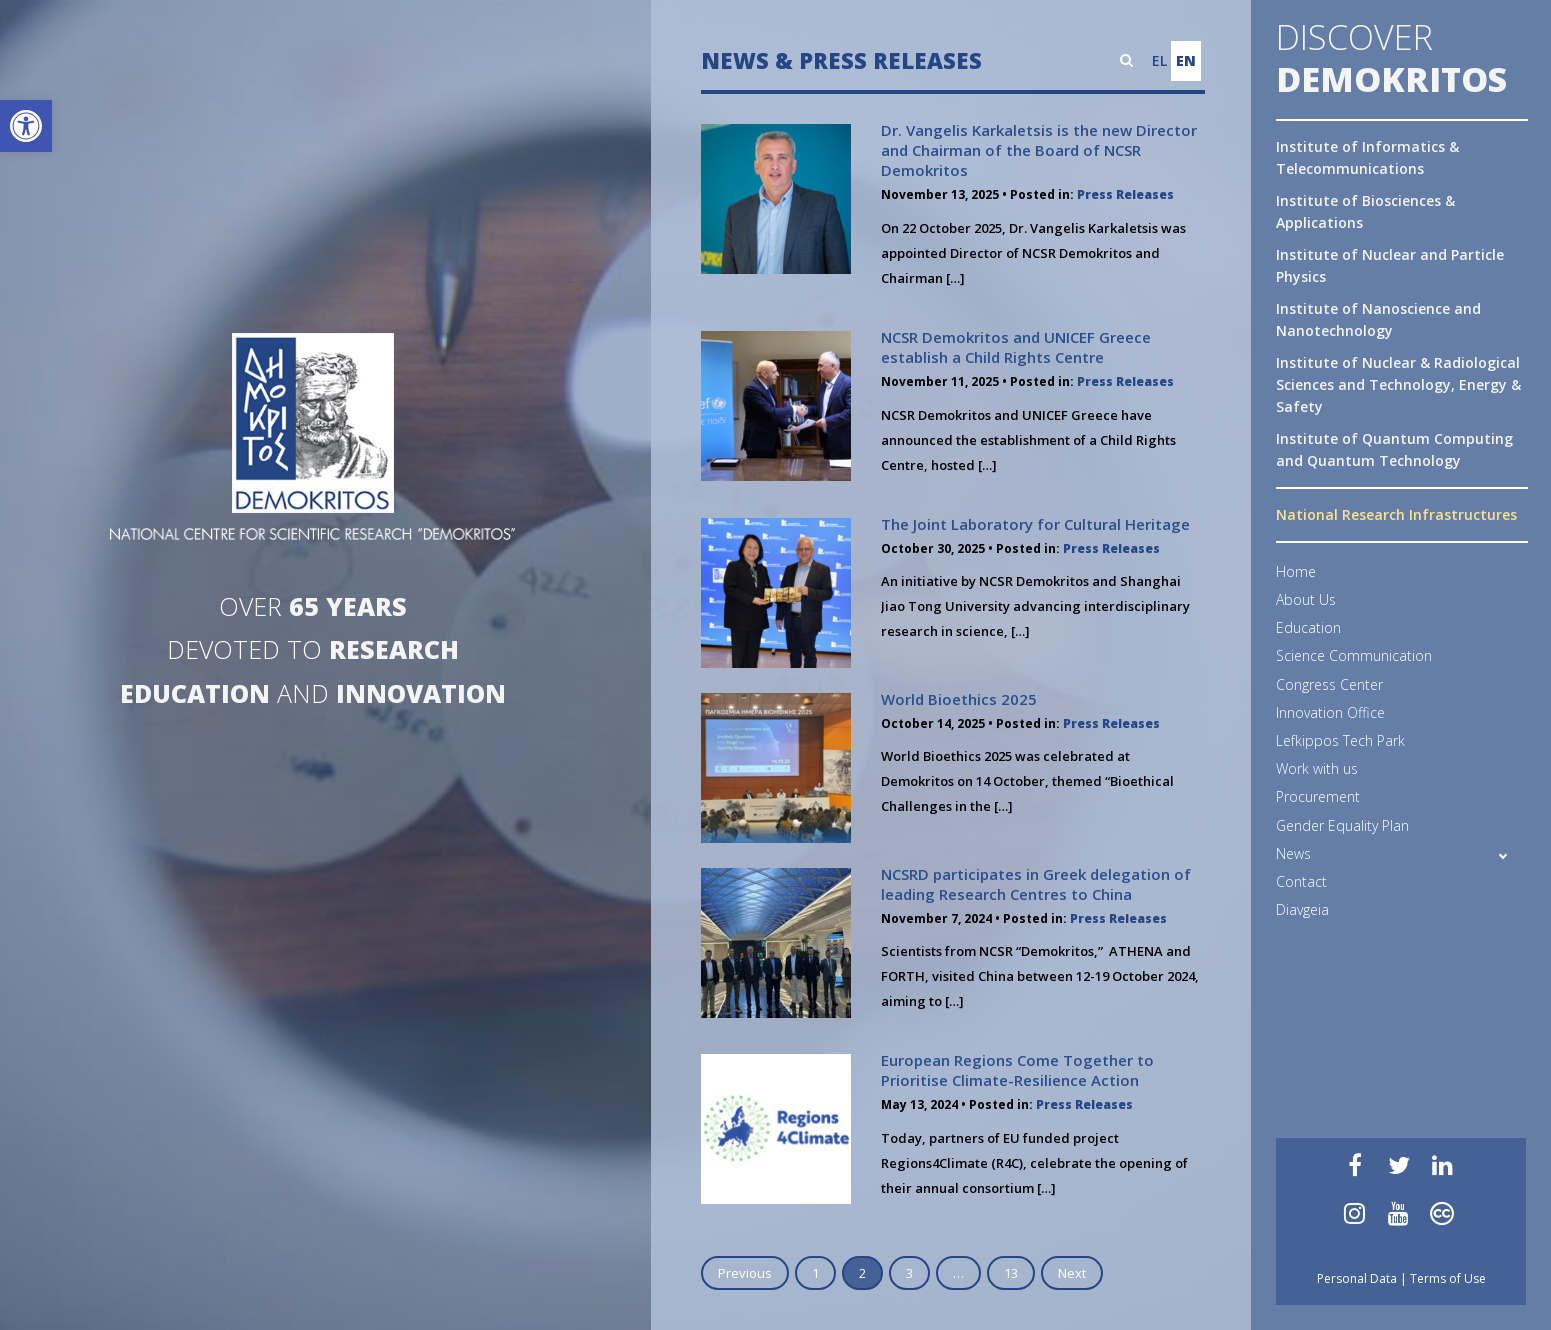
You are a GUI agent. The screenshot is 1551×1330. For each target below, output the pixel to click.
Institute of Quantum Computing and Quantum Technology (1394, 449)
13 (1011, 1273)
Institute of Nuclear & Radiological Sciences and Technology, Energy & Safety (1398, 384)
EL (1159, 60)
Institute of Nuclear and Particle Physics (1390, 265)
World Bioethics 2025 (959, 699)
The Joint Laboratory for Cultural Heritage (1035, 524)
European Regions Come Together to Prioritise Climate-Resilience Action (1017, 1070)
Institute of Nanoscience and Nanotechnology (1378, 319)
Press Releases (1125, 194)
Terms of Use (1448, 1278)
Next (1072, 1273)
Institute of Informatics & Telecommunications (1367, 157)
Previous (745, 1273)
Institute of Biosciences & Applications (1365, 211)
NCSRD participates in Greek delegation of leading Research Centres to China (1036, 884)
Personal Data (1357, 1278)
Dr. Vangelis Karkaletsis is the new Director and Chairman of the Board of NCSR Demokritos (1039, 150)
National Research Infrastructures (1396, 514)
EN (1186, 60)
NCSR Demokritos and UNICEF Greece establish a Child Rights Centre (1016, 347)
